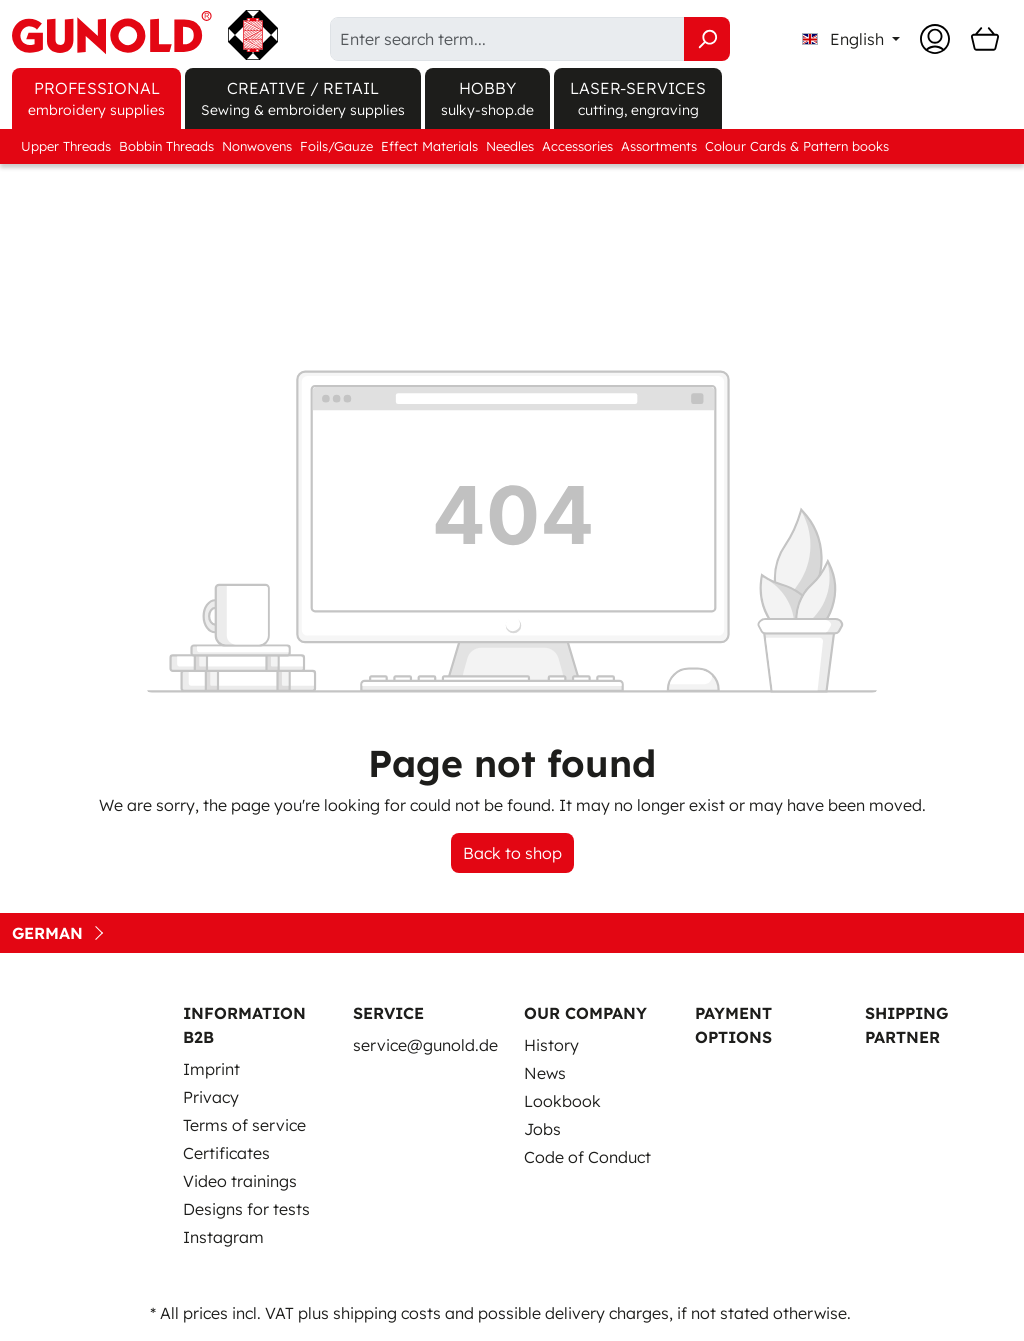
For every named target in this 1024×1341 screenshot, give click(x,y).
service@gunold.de (425, 1045)
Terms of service (244, 1125)
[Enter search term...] (507, 39)
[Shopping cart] (985, 39)
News (545, 1073)
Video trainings (240, 1181)
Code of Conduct (587, 1157)
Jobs (542, 1129)
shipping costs (387, 1313)
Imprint (211, 1069)
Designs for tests (246, 1209)
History (551, 1045)
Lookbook (562, 1101)
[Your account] (935, 39)
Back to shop (512, 853)
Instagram (223, 1237)
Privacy (211, 1097)
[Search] (707, 39)
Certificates (226, 1153)
